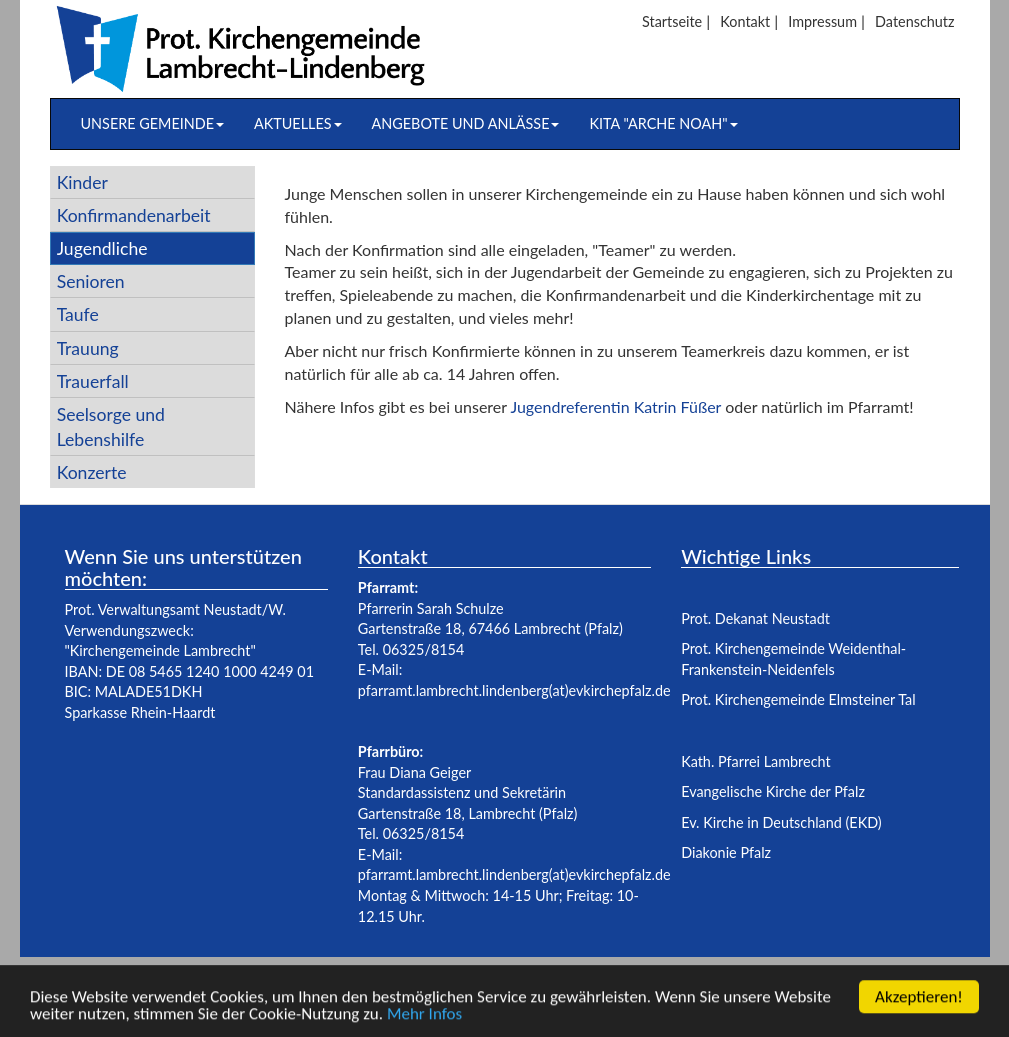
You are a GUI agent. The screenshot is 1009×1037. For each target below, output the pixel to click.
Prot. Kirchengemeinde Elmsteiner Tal (798, 699)
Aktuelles (298, 123)
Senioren (91, 281)
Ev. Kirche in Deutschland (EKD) (781, 822)
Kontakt (745, 21)
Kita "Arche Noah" (663, 123)
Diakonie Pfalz (726, 852)
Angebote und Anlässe (466, 123)
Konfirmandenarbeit (134, 215)
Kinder (82, 182)
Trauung (88, 348)
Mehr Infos (424, 1016)
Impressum (822, 21)
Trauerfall (93, 381)
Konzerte (92, 472)
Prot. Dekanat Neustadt (755, 618)
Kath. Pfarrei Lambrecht (755, 761)
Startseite (672, 21)
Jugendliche (102, 248)
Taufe (78, 314)
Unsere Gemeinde (152, 123)
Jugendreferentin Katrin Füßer (617, 406)
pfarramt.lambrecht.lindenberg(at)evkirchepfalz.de (514, 690)
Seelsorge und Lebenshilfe (111, 427)
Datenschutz (914, 21)
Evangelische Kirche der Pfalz (773, 791)
